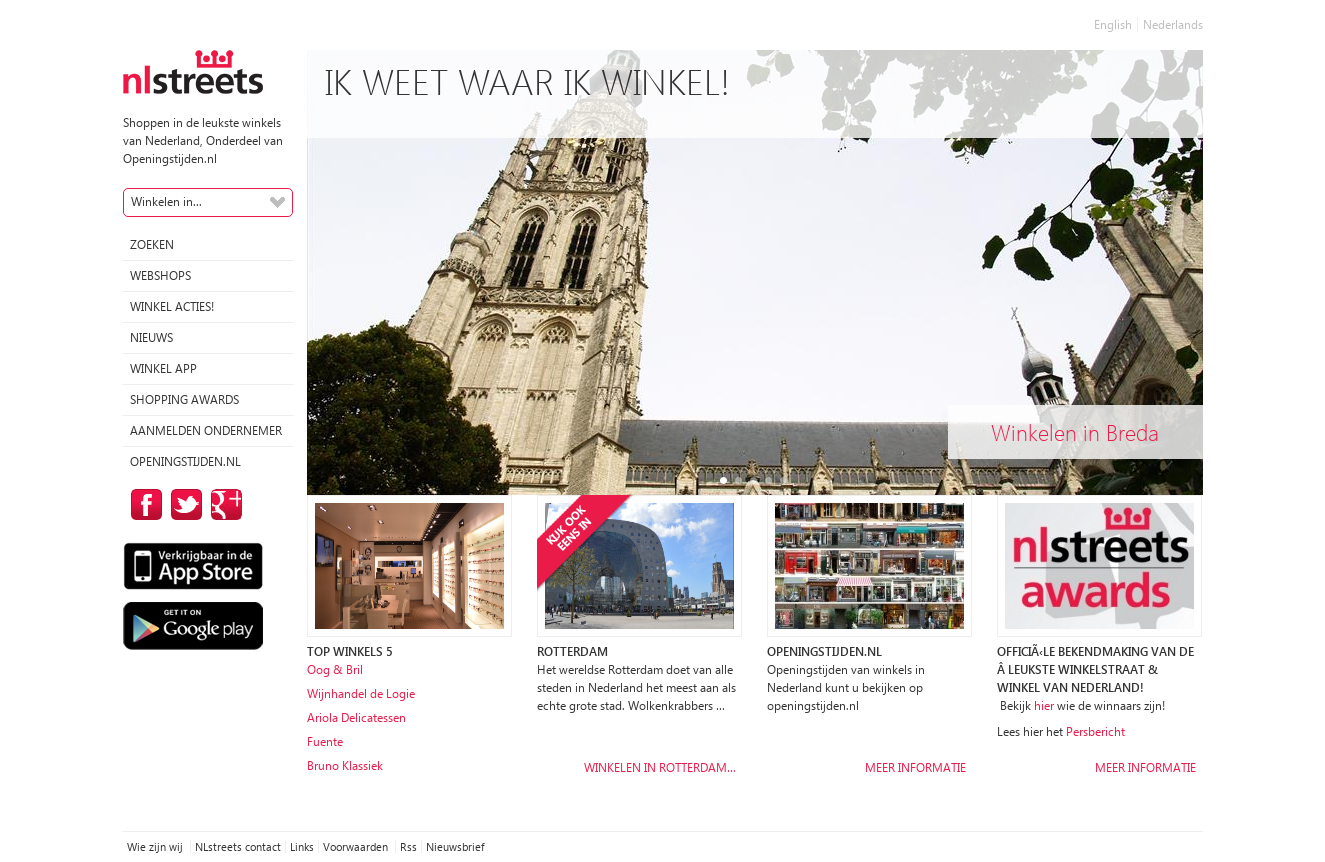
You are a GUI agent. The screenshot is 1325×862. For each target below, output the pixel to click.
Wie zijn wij (156, 846)
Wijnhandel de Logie (361, 693)
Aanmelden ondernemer (206, 430)
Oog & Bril (335, 669)
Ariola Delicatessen (356, 717)
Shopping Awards (184, 399)
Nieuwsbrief (455, 846)
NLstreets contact (238, 846)
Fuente (325, 741)
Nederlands (1173, 24)
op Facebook (143, 504)
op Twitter (183, 504)
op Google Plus (223, 504)
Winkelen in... (166, 201)
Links (302, 846)
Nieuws (151, 337)
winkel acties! (172, 306)
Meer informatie (915, 767)
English (1113, 24)
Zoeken (152, 244)
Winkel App (163, 368)
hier (1044, 705)
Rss (408, 846)
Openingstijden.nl (185, 461)
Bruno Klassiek (345, 765)
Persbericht (1095, 731)
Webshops (160, 275)
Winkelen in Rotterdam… (660, 767)
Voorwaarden (357, 846)
